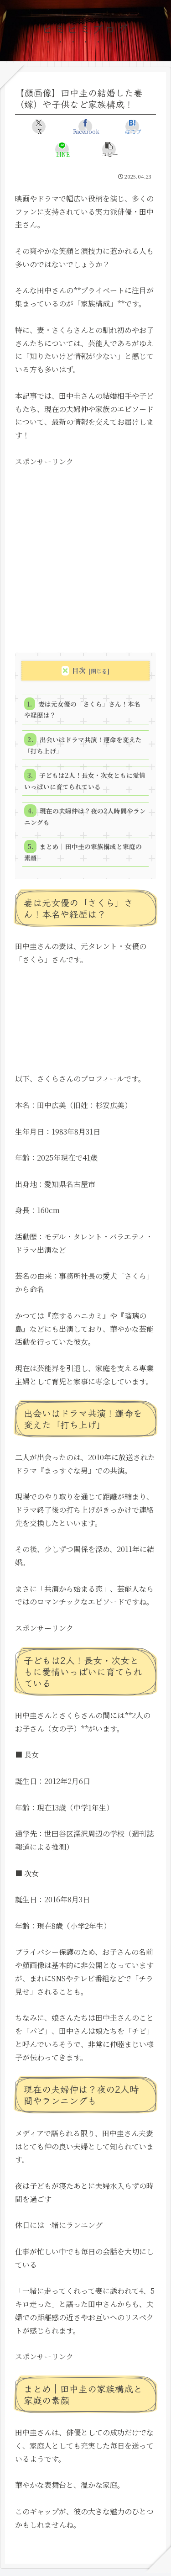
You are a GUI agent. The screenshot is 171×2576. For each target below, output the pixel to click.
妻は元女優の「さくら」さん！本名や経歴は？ (82, 709)
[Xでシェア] (39, 126)
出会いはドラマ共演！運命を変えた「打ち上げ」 (82, 745)
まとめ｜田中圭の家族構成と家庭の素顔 (82, 852)
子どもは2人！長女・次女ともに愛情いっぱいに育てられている (84, 781)
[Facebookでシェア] (85, 126)
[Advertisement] (85, 554)
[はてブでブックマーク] (132, 126)
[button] (109, 149)
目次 (79, 670)
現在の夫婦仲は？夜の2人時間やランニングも (84, 816)
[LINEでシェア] (62, 149)
